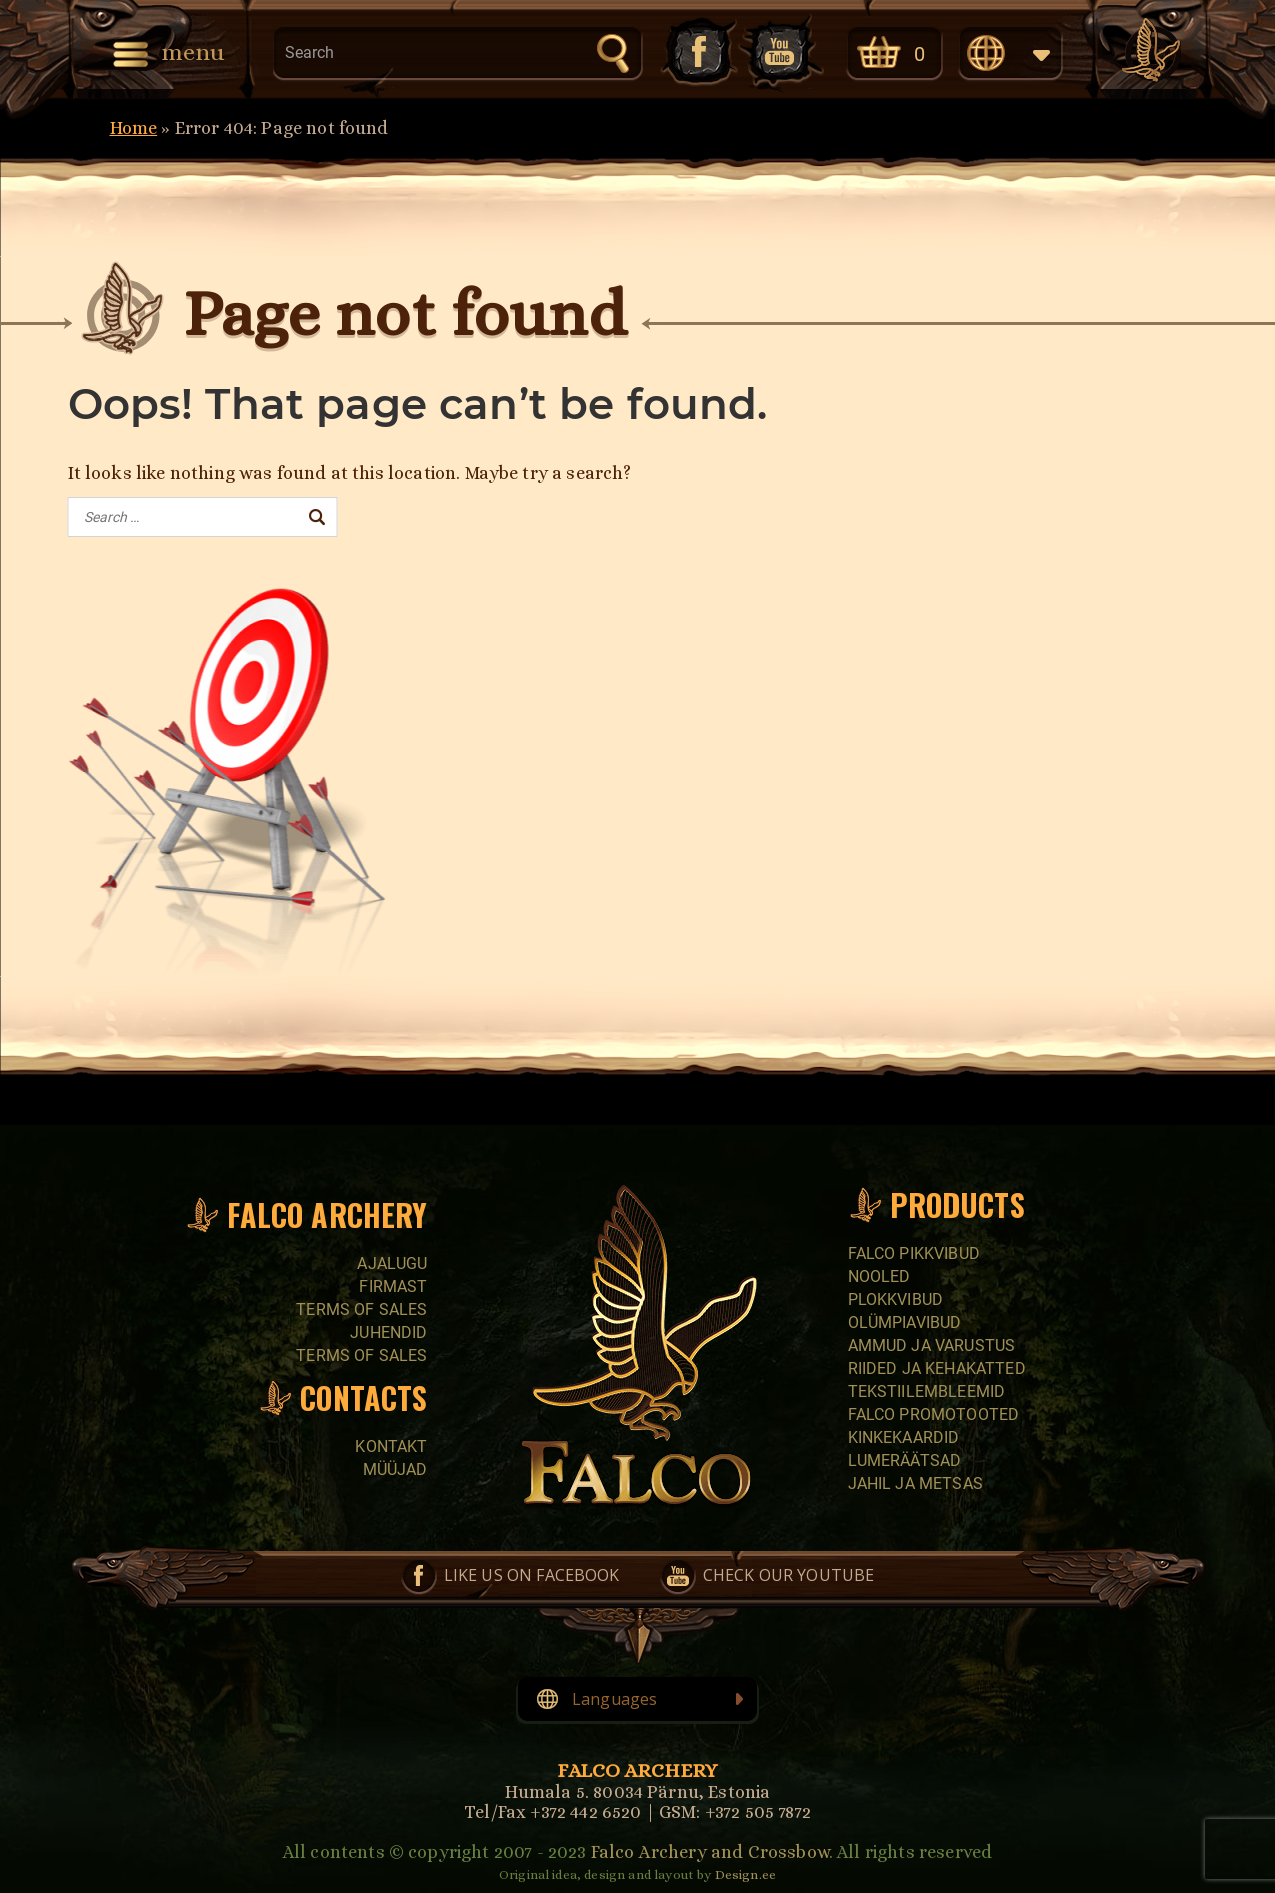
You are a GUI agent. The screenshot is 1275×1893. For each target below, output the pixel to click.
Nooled (879, 1276)
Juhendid (388, 1332)
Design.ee (745, 1874)
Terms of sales (361, 1309)
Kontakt (391, 1446)
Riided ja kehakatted (937, 1368)
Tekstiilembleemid (927, 1391)
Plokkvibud (896, 1299)
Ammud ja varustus (932, 1345)
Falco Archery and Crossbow (710, 1852)
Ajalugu (392, 1263)
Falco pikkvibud (914, 1253)
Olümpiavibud (905, 1322)
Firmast (393, 1286)
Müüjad (395, 1469)
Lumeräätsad (905, 1460)
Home (134, 128)
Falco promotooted (934, 1414)
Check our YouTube (781, 51)
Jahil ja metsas (915, 1483)
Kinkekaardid (904, 1437)
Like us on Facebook (697, 51)
